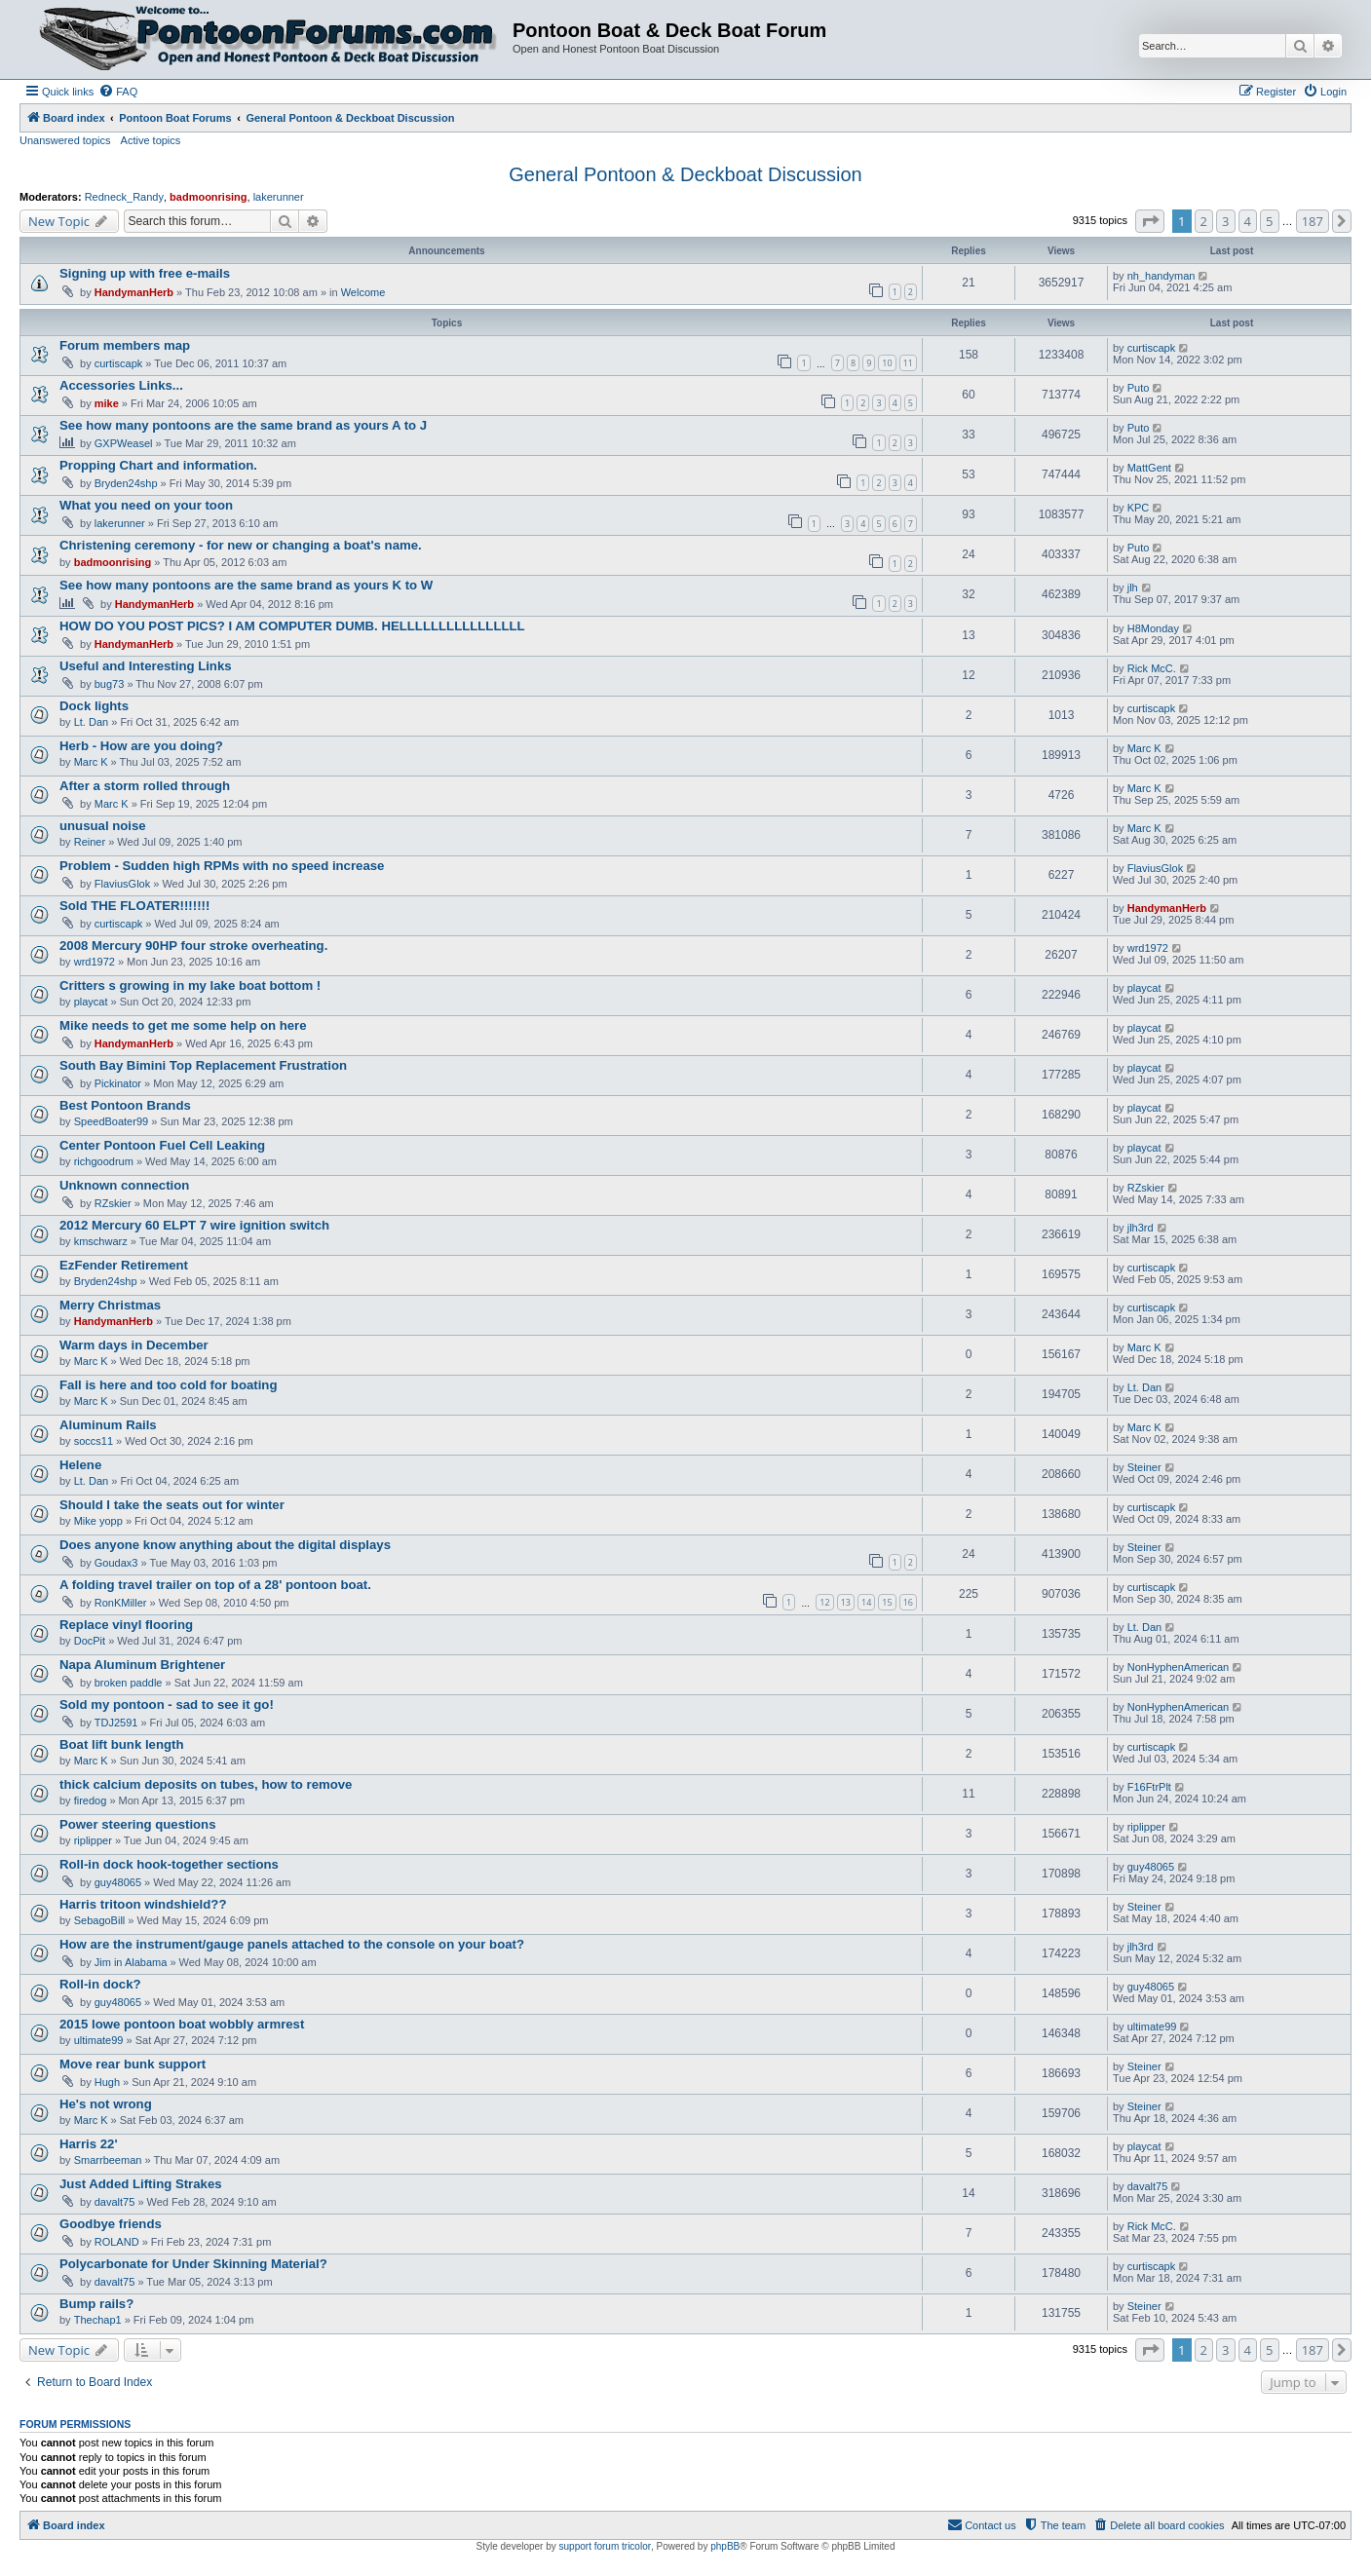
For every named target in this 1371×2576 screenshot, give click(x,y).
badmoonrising (208, 197)
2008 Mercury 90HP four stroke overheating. (193, 945)
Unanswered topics (65, 140)
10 (887, 363)
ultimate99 (99, 2040)
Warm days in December (134, 1345)
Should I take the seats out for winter (172, 1504)
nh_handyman (1161, 276)
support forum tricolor (605, 2546)
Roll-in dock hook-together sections (169, 1864)
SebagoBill (100, 1920)
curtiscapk (119, 363)
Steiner (1144, 1467)
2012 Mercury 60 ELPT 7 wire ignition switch (194, 1225)
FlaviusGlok (122, 884)
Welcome (363, 292)
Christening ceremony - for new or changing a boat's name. (240, 545)
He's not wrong (105, 2104)
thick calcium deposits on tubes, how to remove (205, 1784)
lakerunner (278, 197)
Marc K (91, 762)
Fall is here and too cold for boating (168, 1385)
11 (908, 363)
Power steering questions (137, 1824)
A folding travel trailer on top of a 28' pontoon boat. (215, 1584)
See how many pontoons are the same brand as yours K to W (246, 585)
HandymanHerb (134, 292)
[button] (1149, 221)
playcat (91, 1001)
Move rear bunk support (132, 2064)
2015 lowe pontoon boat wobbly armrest (181, 2024)
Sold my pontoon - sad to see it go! (166, 1704)
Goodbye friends (110, 2223)
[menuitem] (117, 91)
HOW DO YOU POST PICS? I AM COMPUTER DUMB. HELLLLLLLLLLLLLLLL (292, 626)
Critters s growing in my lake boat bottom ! (190, 985)
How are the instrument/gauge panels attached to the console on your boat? (291, 1944)
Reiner (89, 842)
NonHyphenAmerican (1178, 1667)
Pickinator (118, 1083)
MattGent (1149, 468)
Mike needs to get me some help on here (183, 1025)
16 (908, 1602)
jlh (1132, 587)
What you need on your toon (146, 505)
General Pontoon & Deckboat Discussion (685, 174)
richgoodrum (103, 1161)
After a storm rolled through (144, 785)
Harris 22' (88, 2144)
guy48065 (118, 1882)
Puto (1138, 388)
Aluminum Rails (108, 1425)
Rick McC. (1151, 668)
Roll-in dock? (100, 1984)
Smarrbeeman (108, 2160)
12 (824, 1602)
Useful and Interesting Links (145, 666)
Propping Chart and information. (158, 465)
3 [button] (1225, 221)
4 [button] (1247, 221)
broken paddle (129, 1682)
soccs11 (93, 1441)
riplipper (93, 1840)
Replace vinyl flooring (126, 1624)
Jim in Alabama (131, 1962)
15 (887, 1602)
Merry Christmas (110, 1305)
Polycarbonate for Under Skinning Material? (193, 2263)
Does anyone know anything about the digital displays (225, 1544)
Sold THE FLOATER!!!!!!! (134, 905)
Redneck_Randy (124, 197)
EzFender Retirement (123, 1265)
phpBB (725, 2546)
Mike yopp (98, 1521)
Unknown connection (124, 1185)
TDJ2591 (116, 1722)
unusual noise (102, 825)
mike (107, 403)
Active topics (151, 140)
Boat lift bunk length (121, 1744)
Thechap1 (98, 2320)
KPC (1138, 507)
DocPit (89, 1641)
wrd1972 (94, 961)
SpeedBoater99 (111, 1121)
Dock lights (94, 706)
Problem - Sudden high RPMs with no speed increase (221, 865)
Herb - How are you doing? (141, 746)
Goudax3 (116, 1563)
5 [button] (1269, 221)
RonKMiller (121, 1603)
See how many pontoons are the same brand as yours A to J (243, 425)
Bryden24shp (126, 483)
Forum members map (124, 345)
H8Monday (1153, 628)
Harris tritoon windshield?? (142, 1904)
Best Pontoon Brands (125, 1105)
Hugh (107, 2082)
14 (866, 1602)
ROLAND (117, 2242)
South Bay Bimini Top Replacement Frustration (203, 1065)
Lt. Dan (91, 722)
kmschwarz (101, 1241)
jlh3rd (1140, 1227)
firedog (90, 1800)
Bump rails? (96, 2303)
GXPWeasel (124, 443)
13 (846, 1602)
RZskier (113, 1203)
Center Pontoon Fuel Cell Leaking (162, 1145)
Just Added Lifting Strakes (140, 2184)
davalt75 (115, 2202)
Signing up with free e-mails (144, 273)
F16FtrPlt (1149, 1787)
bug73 (110, 684)
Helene (80, 1465)
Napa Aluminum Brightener (142, 1664)
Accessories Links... (121, 385)
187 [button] (1312, 221)
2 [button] (1203, 221)
